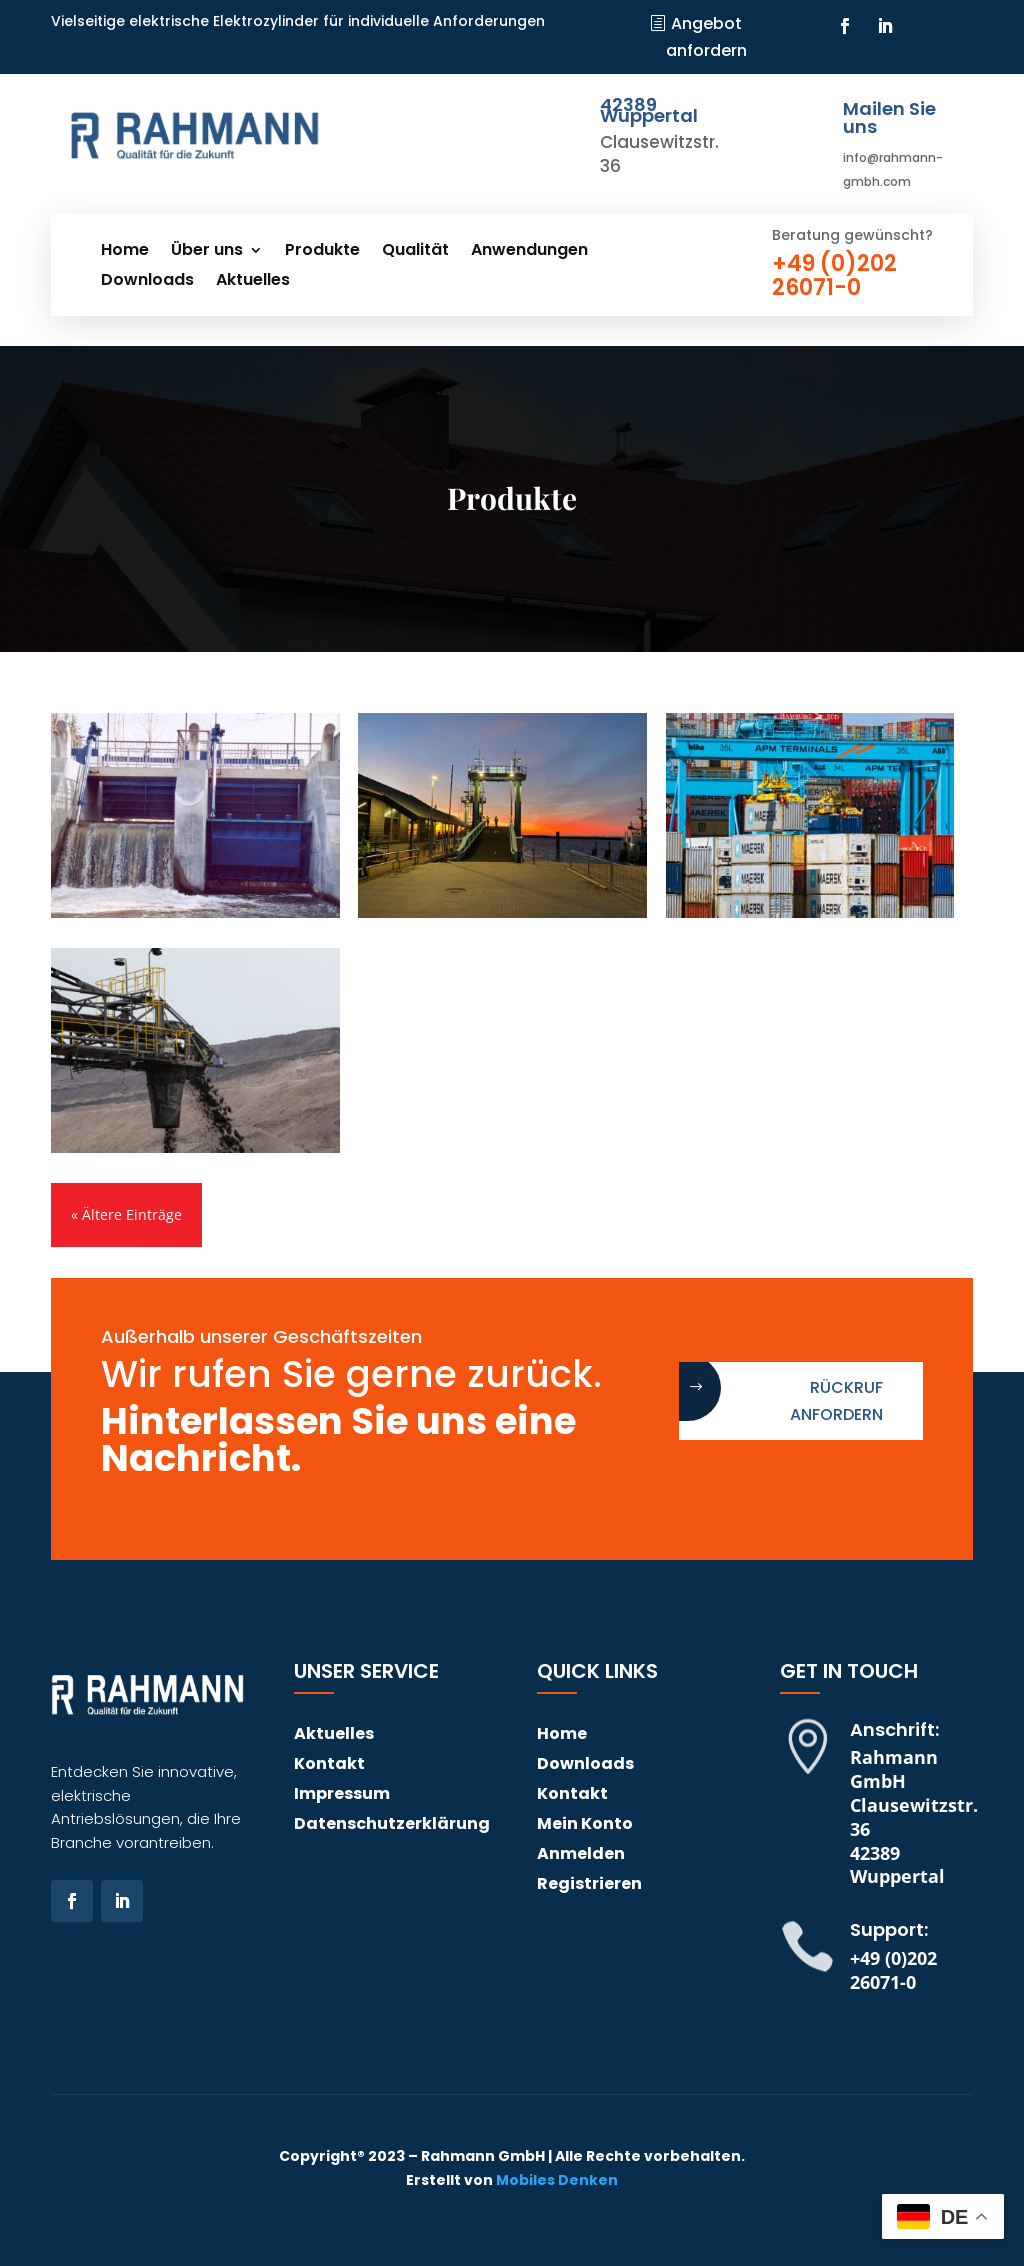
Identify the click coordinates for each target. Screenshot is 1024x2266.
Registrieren (589, 1886)
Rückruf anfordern (836, 1401)
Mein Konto (585, 1826)
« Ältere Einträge (126, 1214)
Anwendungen (529, 252)
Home (125, 252)
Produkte (322, 252)
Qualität (415, 252)
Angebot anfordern (706, 37)
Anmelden (581, 1856)
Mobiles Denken (557, 2180)
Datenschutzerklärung (392, 1826)
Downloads (147, 282)
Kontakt (329, 1766)
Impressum (342, 1796)
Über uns (207, 252)
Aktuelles (253, 282)
